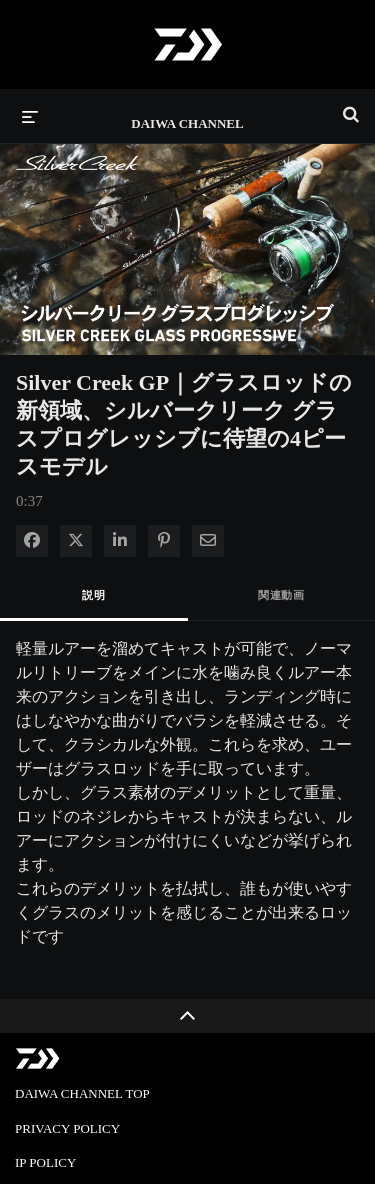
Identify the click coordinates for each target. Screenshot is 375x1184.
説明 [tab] (93, 595)
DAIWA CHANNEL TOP (82, 1093)
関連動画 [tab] (281, 595)
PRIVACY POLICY (67, 1128)
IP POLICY (45, 1162)
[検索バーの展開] (351, 106)
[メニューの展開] (30, 116)
